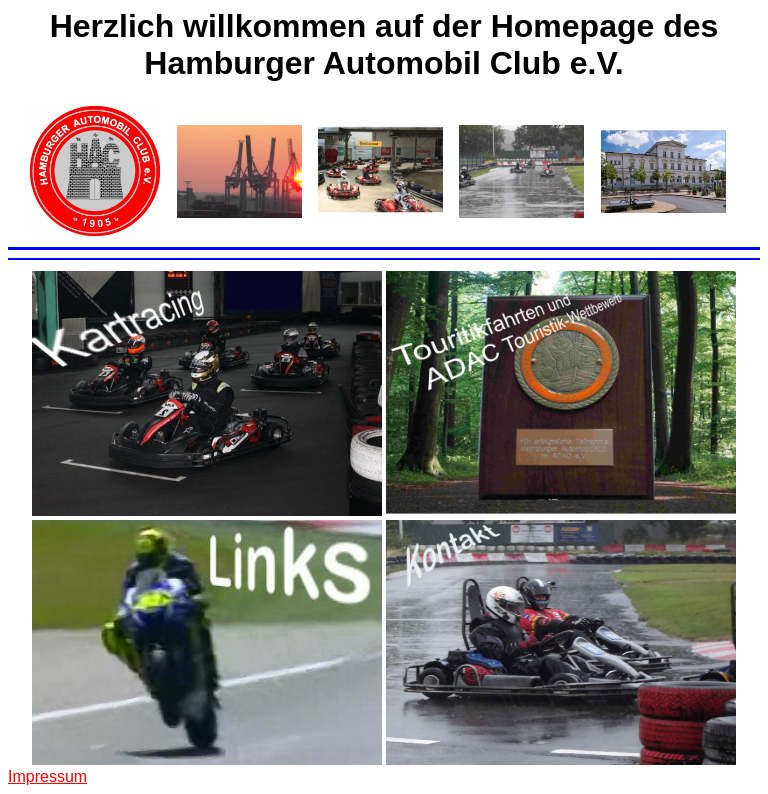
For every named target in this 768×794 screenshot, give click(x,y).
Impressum (47, 776)
